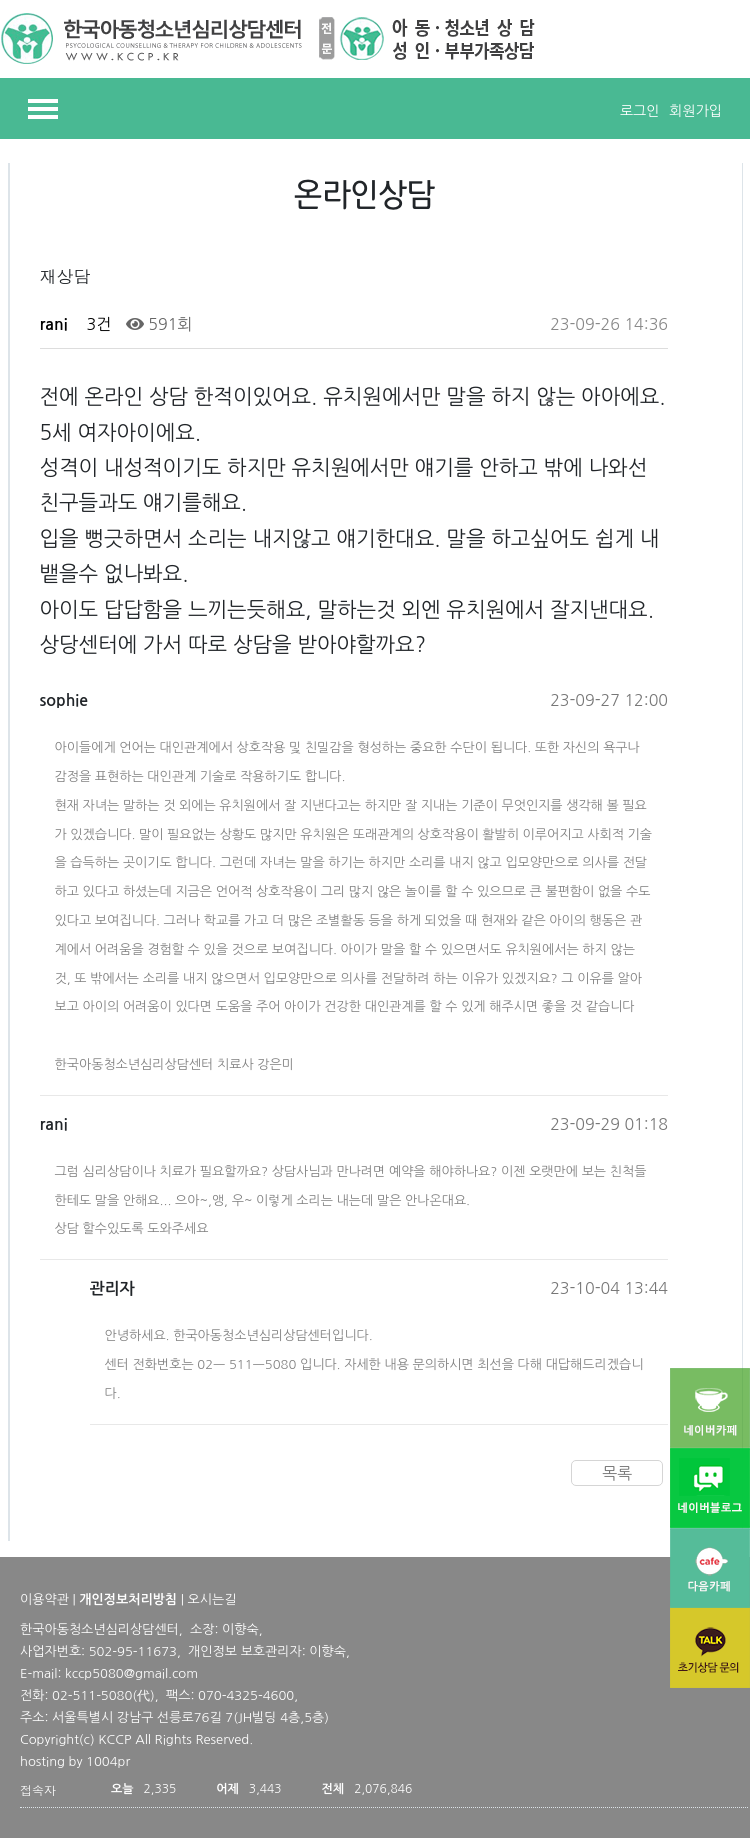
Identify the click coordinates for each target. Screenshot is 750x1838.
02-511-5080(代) (103, 1695)
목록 (617, 1473)
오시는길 (212, 1599)
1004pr (108, 1761)
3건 (96, 324)
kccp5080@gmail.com (131, 1673)
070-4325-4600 (246, 1695)
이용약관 (44, 1599)
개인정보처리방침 (128, 1599)
